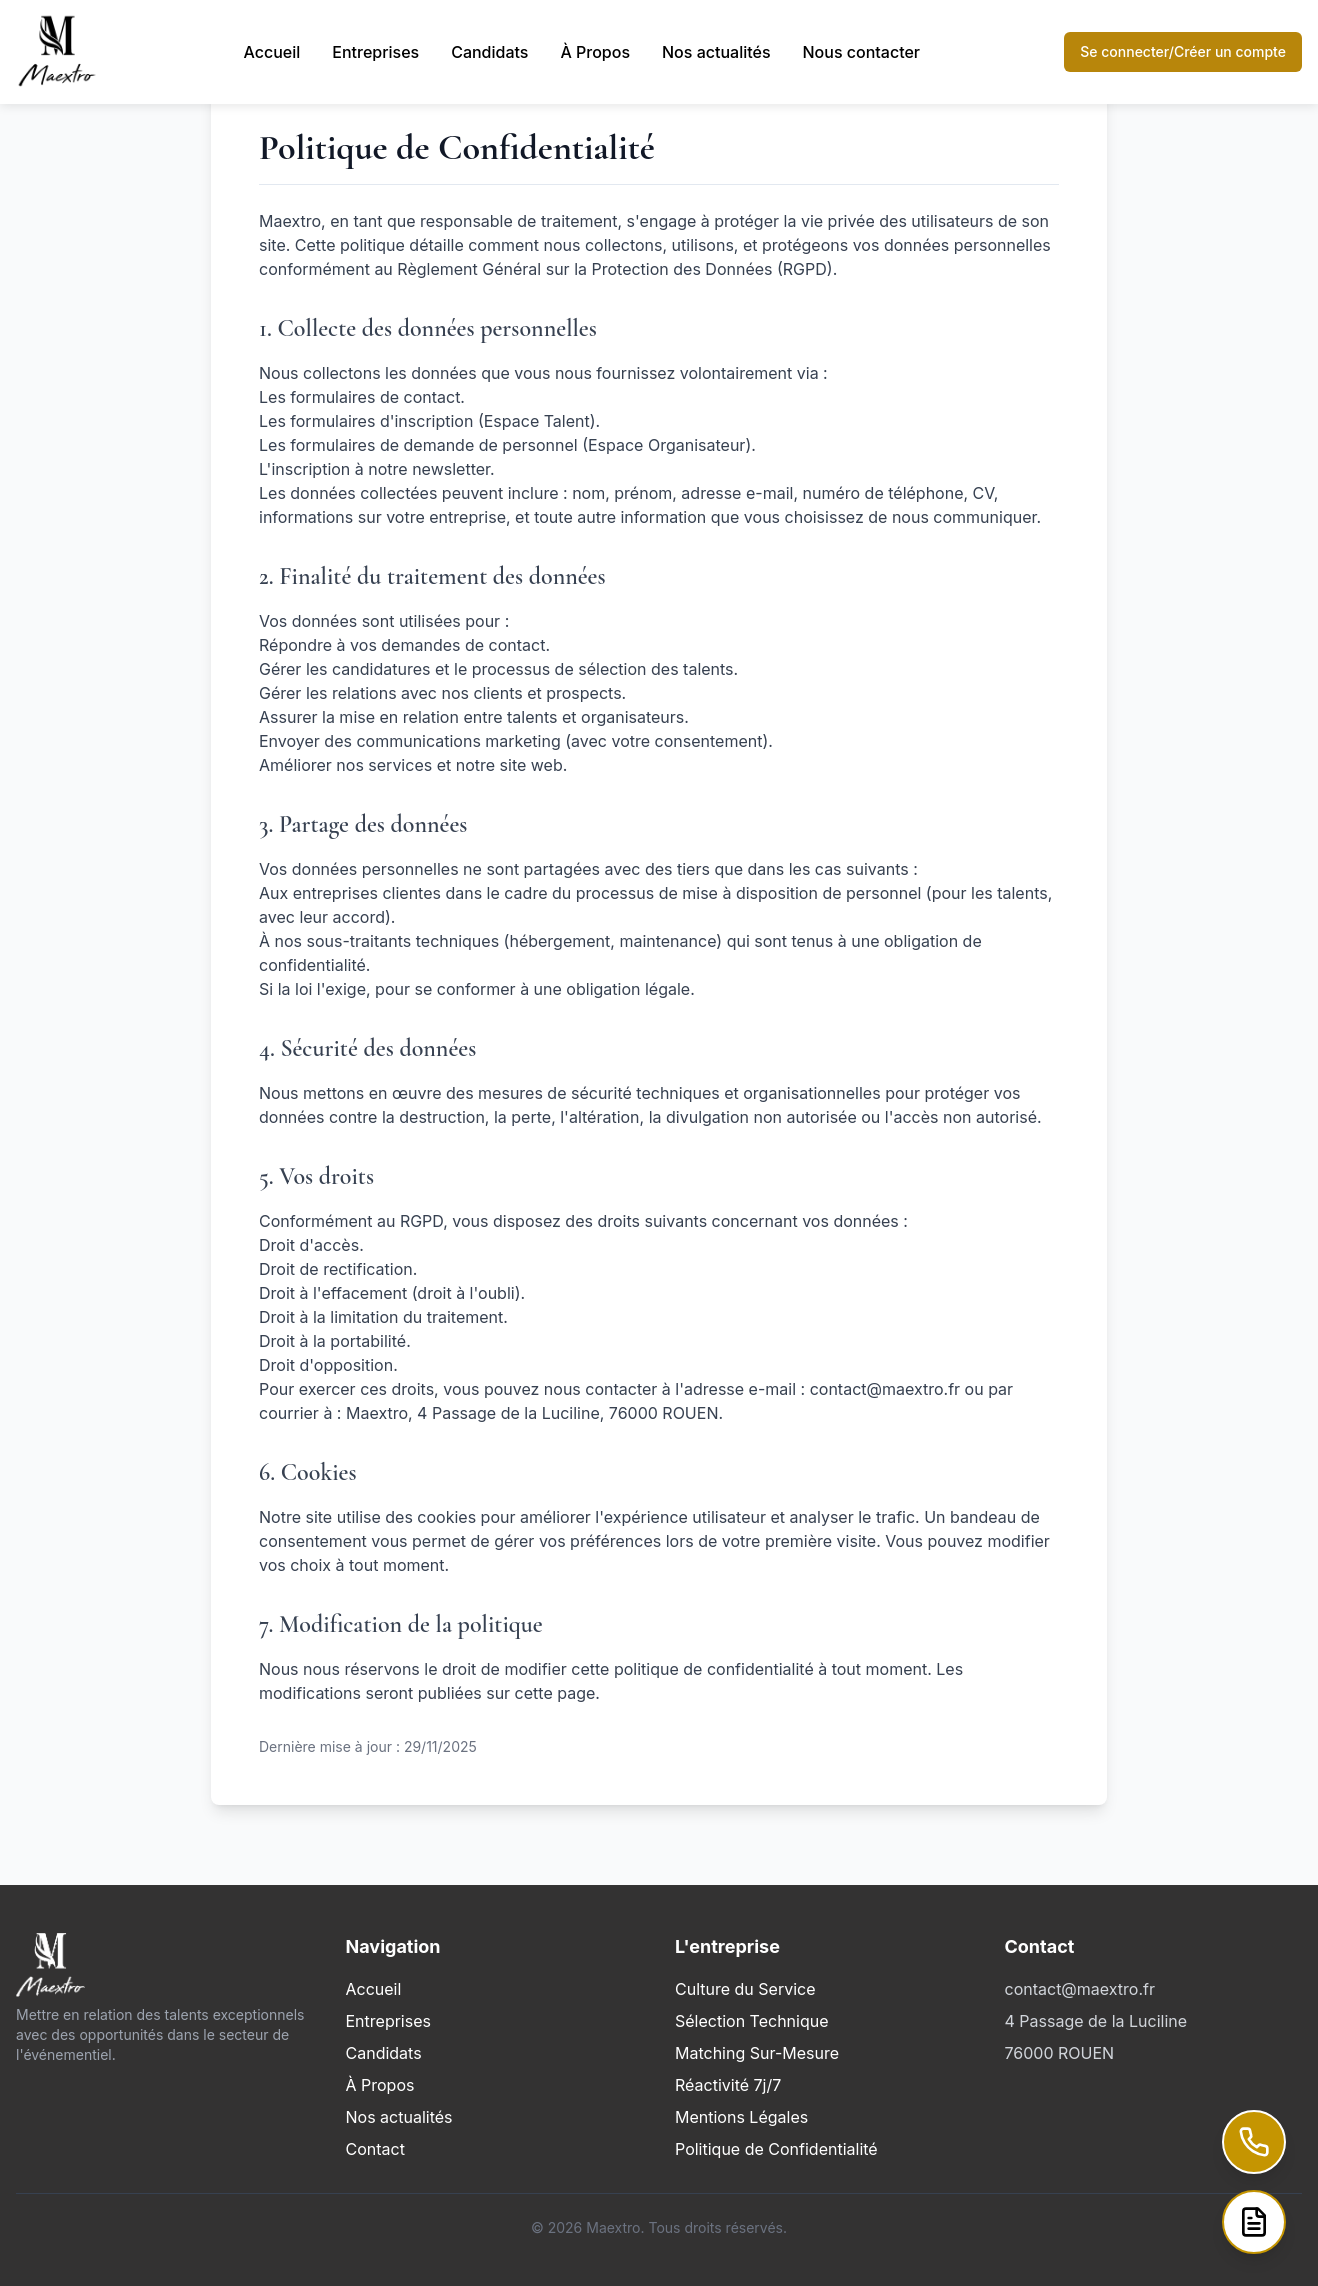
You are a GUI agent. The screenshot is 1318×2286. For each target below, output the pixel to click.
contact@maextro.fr (1080, 1989)
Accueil (272, 52)
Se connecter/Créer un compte (1183, 51)
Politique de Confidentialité (776, 2149)
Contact (375, 2149)
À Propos (595, 52)
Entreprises (375, 52)
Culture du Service (745, 1989)
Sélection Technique (752, 2021)
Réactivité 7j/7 (728, 2085)
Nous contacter (862, 52)
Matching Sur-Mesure (757, 2053)
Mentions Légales (741, 2117)
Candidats (489, 52)
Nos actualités (716, 52)
